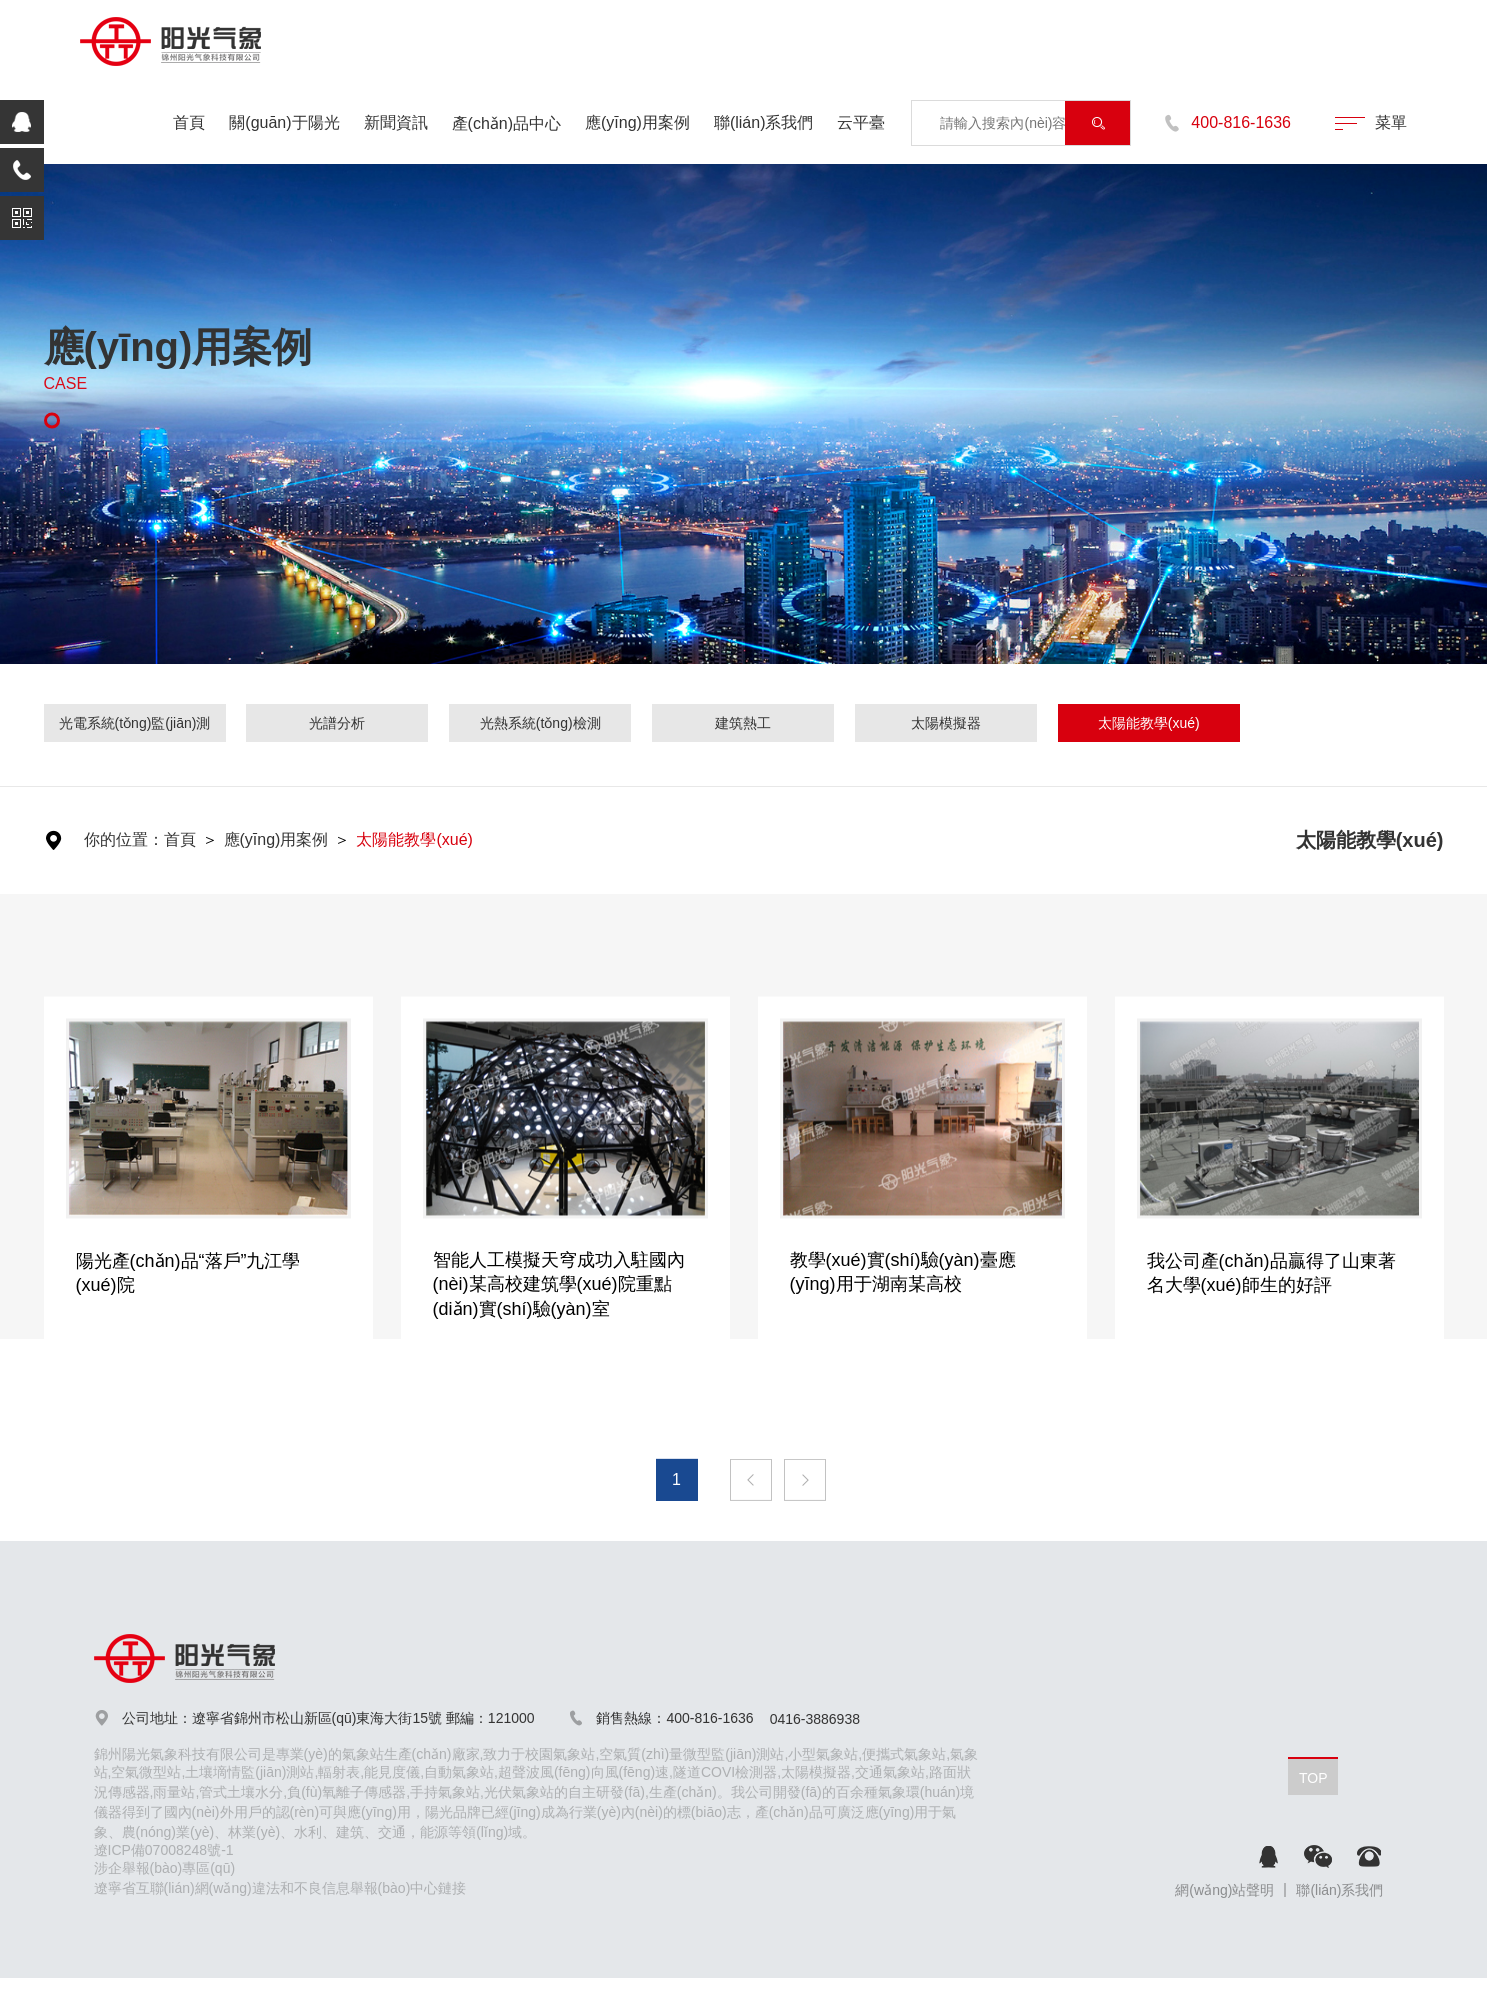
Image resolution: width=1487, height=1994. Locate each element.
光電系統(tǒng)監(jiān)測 (135, 723)
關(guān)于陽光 (284, 122)
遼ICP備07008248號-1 (164, 1850)
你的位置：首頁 (140, 839)
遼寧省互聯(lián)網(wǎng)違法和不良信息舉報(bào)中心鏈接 (280, 1888)
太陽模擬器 (946, 723)
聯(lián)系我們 (764, 122)
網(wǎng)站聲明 (1224, 1890)
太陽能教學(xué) (1149, 723)
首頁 (189, 122)
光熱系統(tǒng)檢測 (540, 723)
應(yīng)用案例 (637, 122)
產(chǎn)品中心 (506, 123)
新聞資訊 (396, 122)
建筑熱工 (743, 723)
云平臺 (861, 122)
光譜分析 (337, 723)
